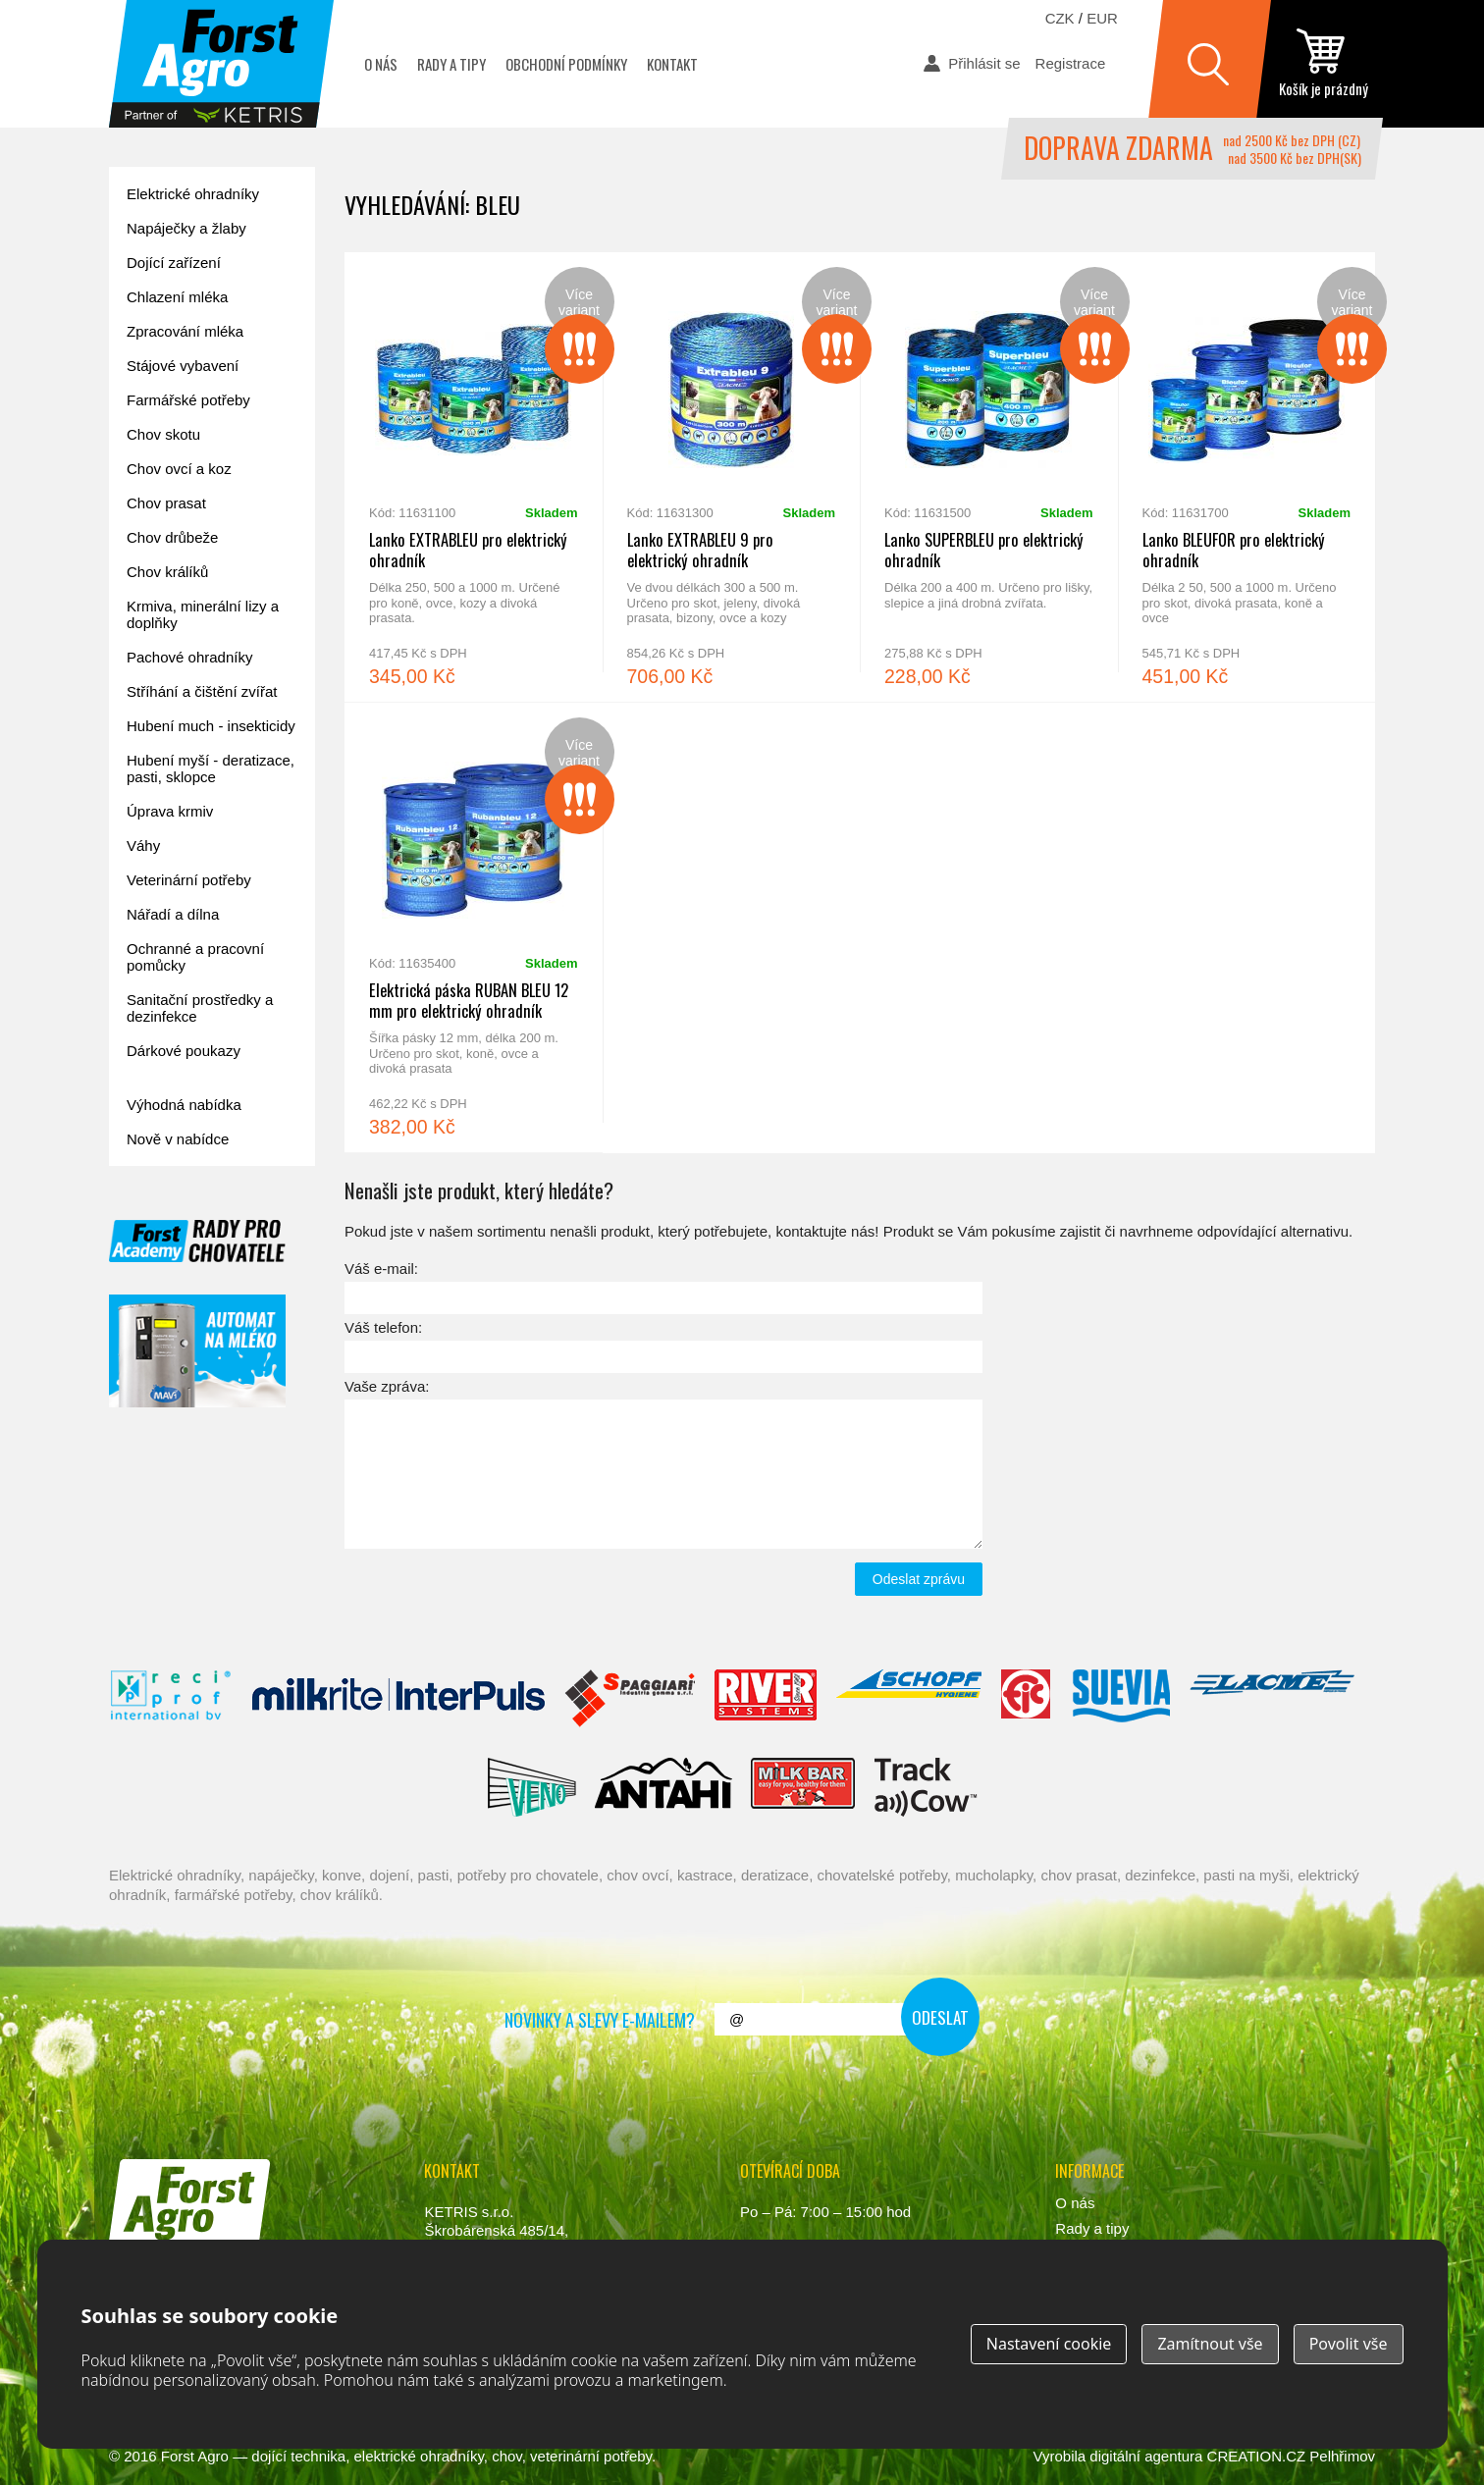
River (765, 1698)
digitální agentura (1145, 2456)
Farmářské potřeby (188, 400)
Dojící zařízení (174, 262)
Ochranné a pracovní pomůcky (195, 957)
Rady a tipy (451, 64)
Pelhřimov (1342, 2456)
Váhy (143, 845)
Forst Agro (195, 2456)
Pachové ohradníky (189, 657)
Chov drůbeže (172, 537)
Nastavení (1049, 2343)
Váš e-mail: (381, 1268)
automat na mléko (197, 1351)
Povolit (1348, 2343)
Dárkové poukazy (183, 1050)
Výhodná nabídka (184, 1104)
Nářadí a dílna (173, 914)
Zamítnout (1209, 2343)
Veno (532, 1787)
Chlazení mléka (177, 297)
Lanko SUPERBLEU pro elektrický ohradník (989, 477)
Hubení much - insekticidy (211, 725)
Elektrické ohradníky (193, 193)
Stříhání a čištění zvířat (202, 691)
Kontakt (672, 64)
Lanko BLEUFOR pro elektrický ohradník (1247, 477)
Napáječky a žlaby (186, 228)
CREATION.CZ (1256, 2456)
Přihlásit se (984, 63)
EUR (1102, 18)
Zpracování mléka (185, 331)
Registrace (1070, 63)
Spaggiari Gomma (629, 1698)
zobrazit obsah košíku (1323, 64)
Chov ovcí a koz (179, 468)
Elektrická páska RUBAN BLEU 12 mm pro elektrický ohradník (473, 927)
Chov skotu (163, 434)
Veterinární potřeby (189, 880)
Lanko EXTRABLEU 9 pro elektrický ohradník (732, 477)
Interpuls (398, 1698)
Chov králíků (167, 571)
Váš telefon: (383, 1327)
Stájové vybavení (182, 365)
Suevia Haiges (1121, 1698)
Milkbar (803, 1787)
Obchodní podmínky (566, 64)
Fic (1026, 1698)
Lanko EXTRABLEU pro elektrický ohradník (473, 477)
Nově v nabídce (178, 1139)
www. (183, 2269)
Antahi (663, 1787)
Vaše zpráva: (386, 1386)
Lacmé (1272, 1698)
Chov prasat (166, 503)
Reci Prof (171, 1698)
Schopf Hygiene (908, 1698)
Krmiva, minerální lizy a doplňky (203, 614)
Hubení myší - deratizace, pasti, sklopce (210, 768)
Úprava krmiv (170, 811)
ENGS (926, 1787)
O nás (381, 64)
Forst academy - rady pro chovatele (197, 1241)
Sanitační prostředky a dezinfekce (200, 1008)
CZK (1060, 18)
